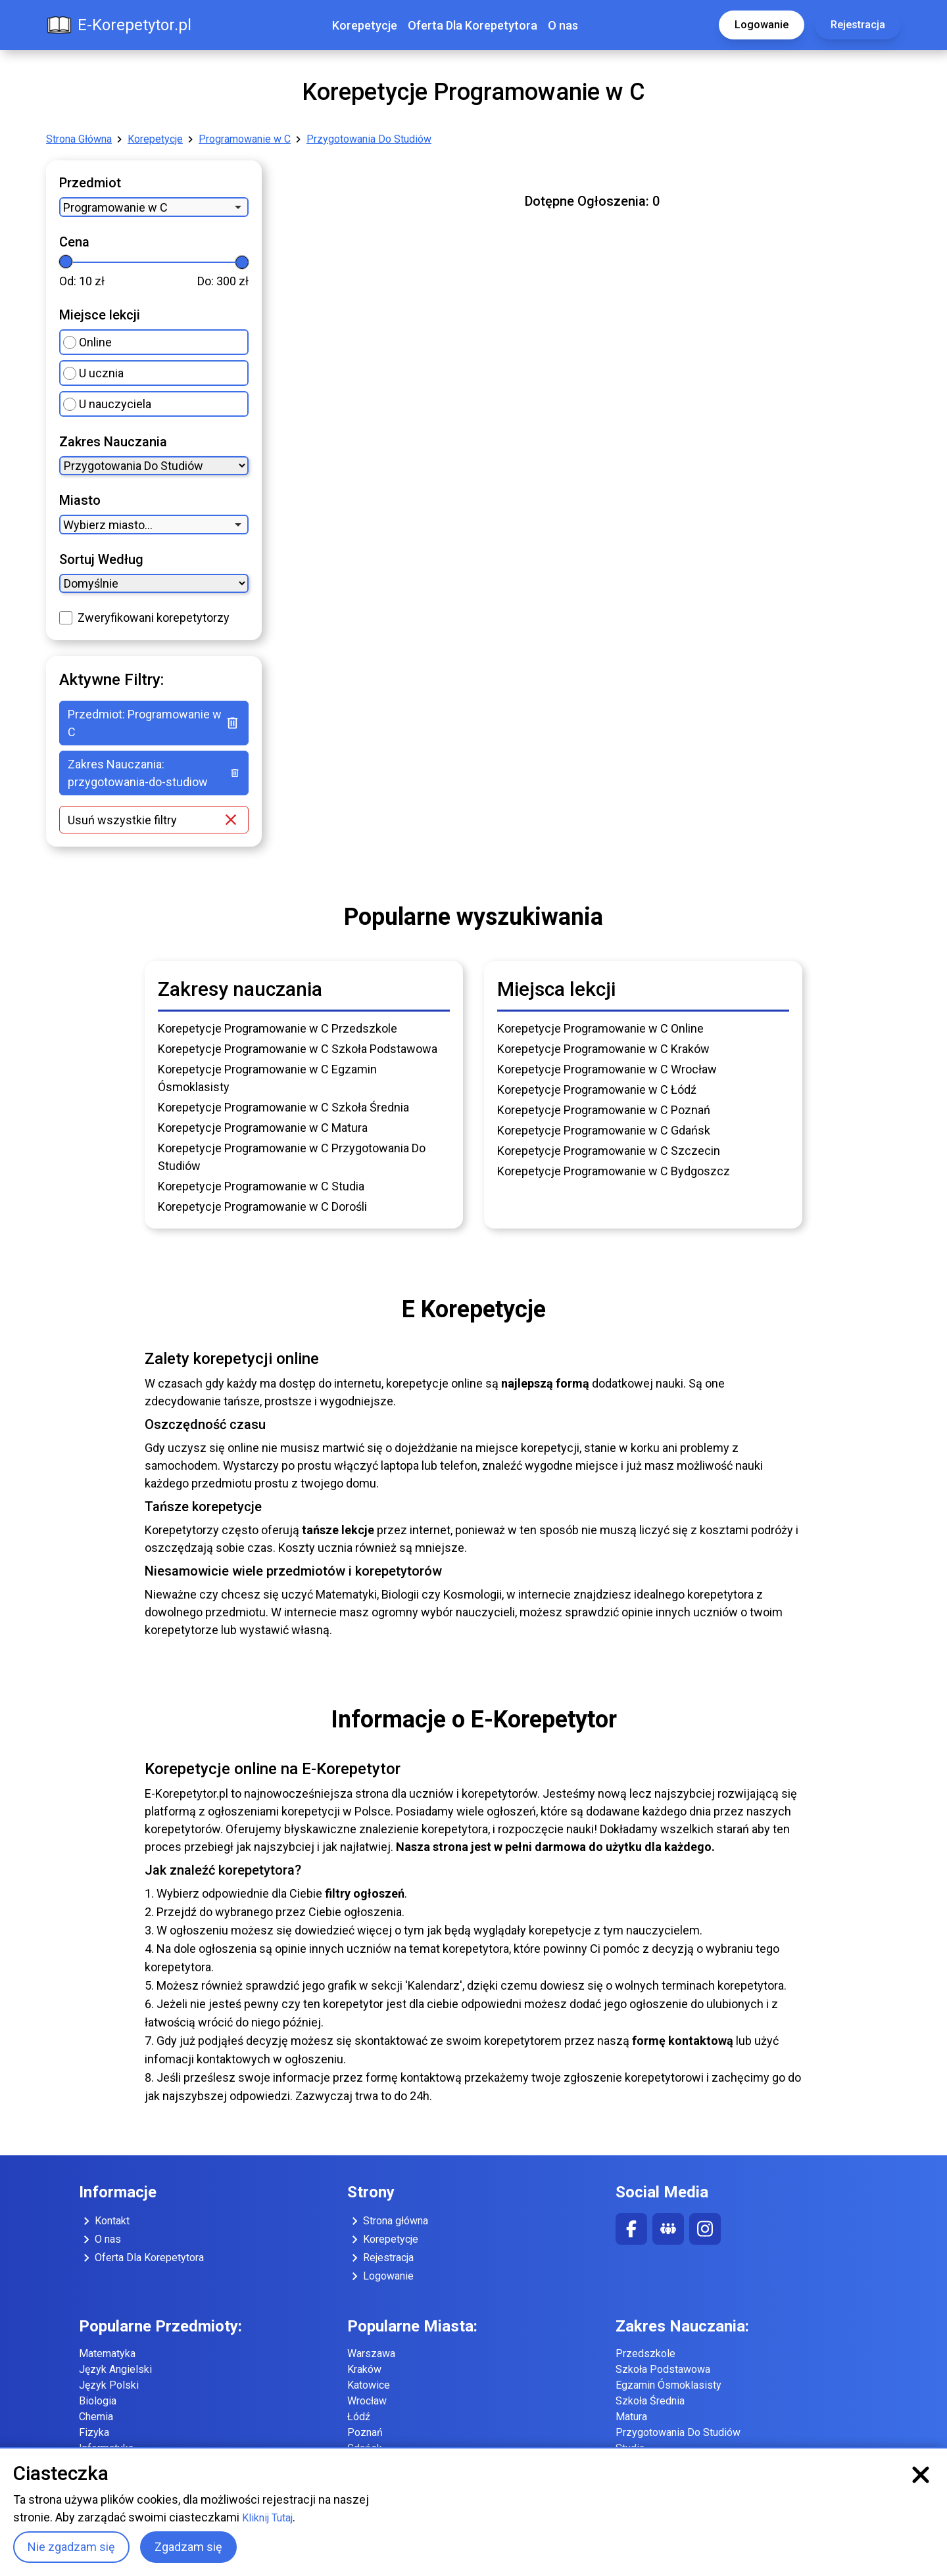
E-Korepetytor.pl (118, 25)
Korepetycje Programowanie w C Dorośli (262, 1206)
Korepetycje (364, 25)
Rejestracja (858, 24)
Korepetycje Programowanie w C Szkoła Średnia (283, 1107)
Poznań (365, 2432)
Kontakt (104, 2221)
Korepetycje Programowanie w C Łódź (596, 1089)
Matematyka (107, 2353)
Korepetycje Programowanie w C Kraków (603, 1049)
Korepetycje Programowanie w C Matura (263, 1128)
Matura (631, 2416)
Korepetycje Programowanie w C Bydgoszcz (613, 1171)
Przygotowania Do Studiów (368, 139)
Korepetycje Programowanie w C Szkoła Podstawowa (297, 1049)
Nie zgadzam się (71, 2547)
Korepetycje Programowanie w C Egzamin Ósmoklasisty (267, 1078)
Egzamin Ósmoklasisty (668, 2385)
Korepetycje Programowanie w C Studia (261, 1186)
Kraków (364, 2369)
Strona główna (387, 2221)
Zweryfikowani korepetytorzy (154, 617)
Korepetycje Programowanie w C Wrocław (607, 1069)
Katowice (368, 2385)
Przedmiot (90, 183)
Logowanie (762, 24)
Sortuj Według (101, 559)
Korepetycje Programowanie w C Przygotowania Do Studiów (291, 1157)
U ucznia (93, 373)
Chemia (96, 2416)
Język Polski (109, 2385)
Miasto (80, 500)
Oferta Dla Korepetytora (472, 25)
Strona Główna (79, 139)
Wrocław (367, 2401)
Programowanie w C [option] (115, 207)
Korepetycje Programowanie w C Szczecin (608, 1151)
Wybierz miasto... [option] (108, 525)
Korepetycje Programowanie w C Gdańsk (603, 1130)
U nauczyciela (107, 404)
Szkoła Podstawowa (663, 2369)
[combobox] (154, 207)
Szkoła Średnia (650, 2401)
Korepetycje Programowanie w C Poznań (603, 1110)
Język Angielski (115, 2369)
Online (87, 342)
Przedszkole (645, 2353)
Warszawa (371, 2353)
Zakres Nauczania (113, 442)
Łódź (358, 2416)
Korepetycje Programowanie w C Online (600, 1028)
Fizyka (94, 2432)
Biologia (97, 2401)
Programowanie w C (245, 139)
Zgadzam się (188, 2547)
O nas (563, 25)
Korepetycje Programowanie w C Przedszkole (277, 1028)
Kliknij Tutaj (267, 2518)
